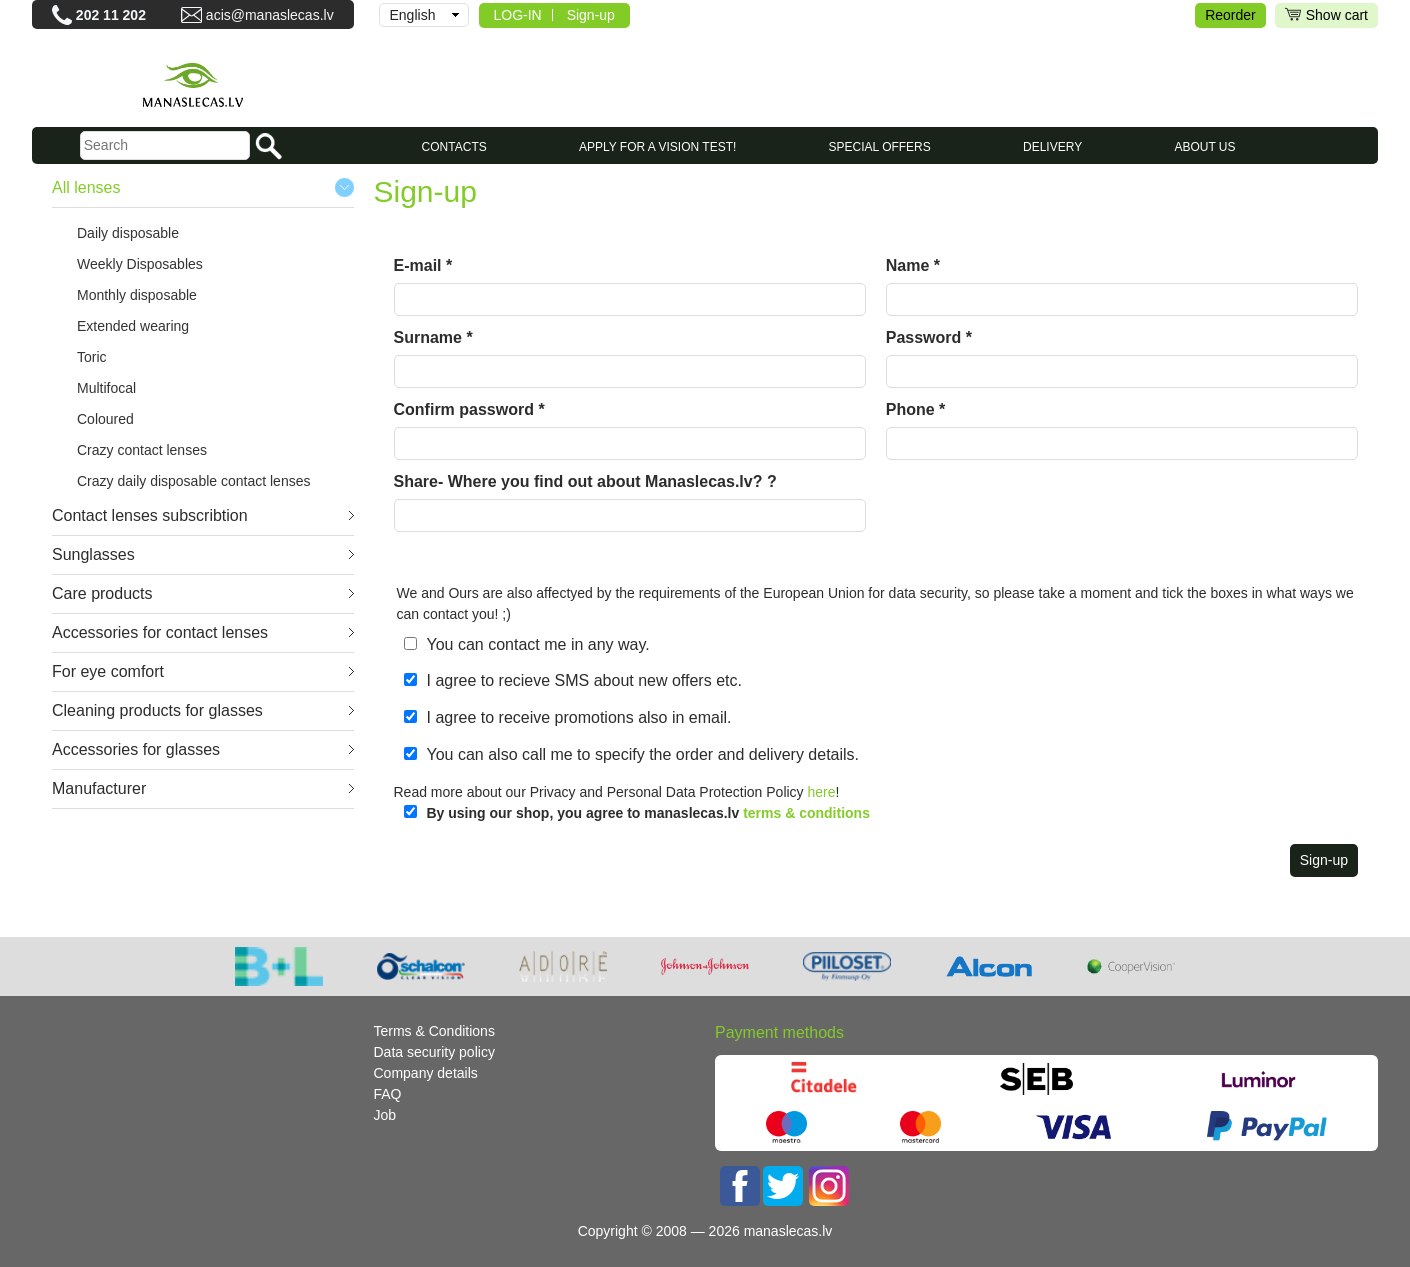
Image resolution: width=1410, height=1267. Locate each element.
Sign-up (591, 15)
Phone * (916, 409)
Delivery (1052, 147)
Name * (913, 265)
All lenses (86, 187)
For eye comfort (108, 671)
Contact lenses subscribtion (150, 515)
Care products (102, 593)
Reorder (1230, 15)
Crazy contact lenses (142, 450)
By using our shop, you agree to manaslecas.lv (648, 813)
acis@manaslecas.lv (270, 15)
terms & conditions (806, 813)
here (822, 792)
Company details (426, 1073)
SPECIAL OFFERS (880, 147)
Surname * (433, 337)
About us (1204, 147)
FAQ (388, 1094)
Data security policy (434, 1052)
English (413, 15)
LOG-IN (518, 15)
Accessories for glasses (136, 749)
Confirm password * (469, 409)
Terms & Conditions (434, 1031)
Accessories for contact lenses (160, 632)
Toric (92, 357)
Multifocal (106, 388)
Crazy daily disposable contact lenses (193, 481)
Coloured (105, 419)
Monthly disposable (137, 295)
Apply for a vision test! (657, 147)
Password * (929, 337)
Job (385, 1115)
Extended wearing (133, 326)
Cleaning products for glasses (157, 710)
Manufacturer (99, 788)
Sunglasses (93, 554)
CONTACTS (454, 147)
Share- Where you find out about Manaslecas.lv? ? (585, 481)
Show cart (1326, 15)
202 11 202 (111, 15)
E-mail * (423, 265)
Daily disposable (128, 233)
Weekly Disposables (140, 264)
